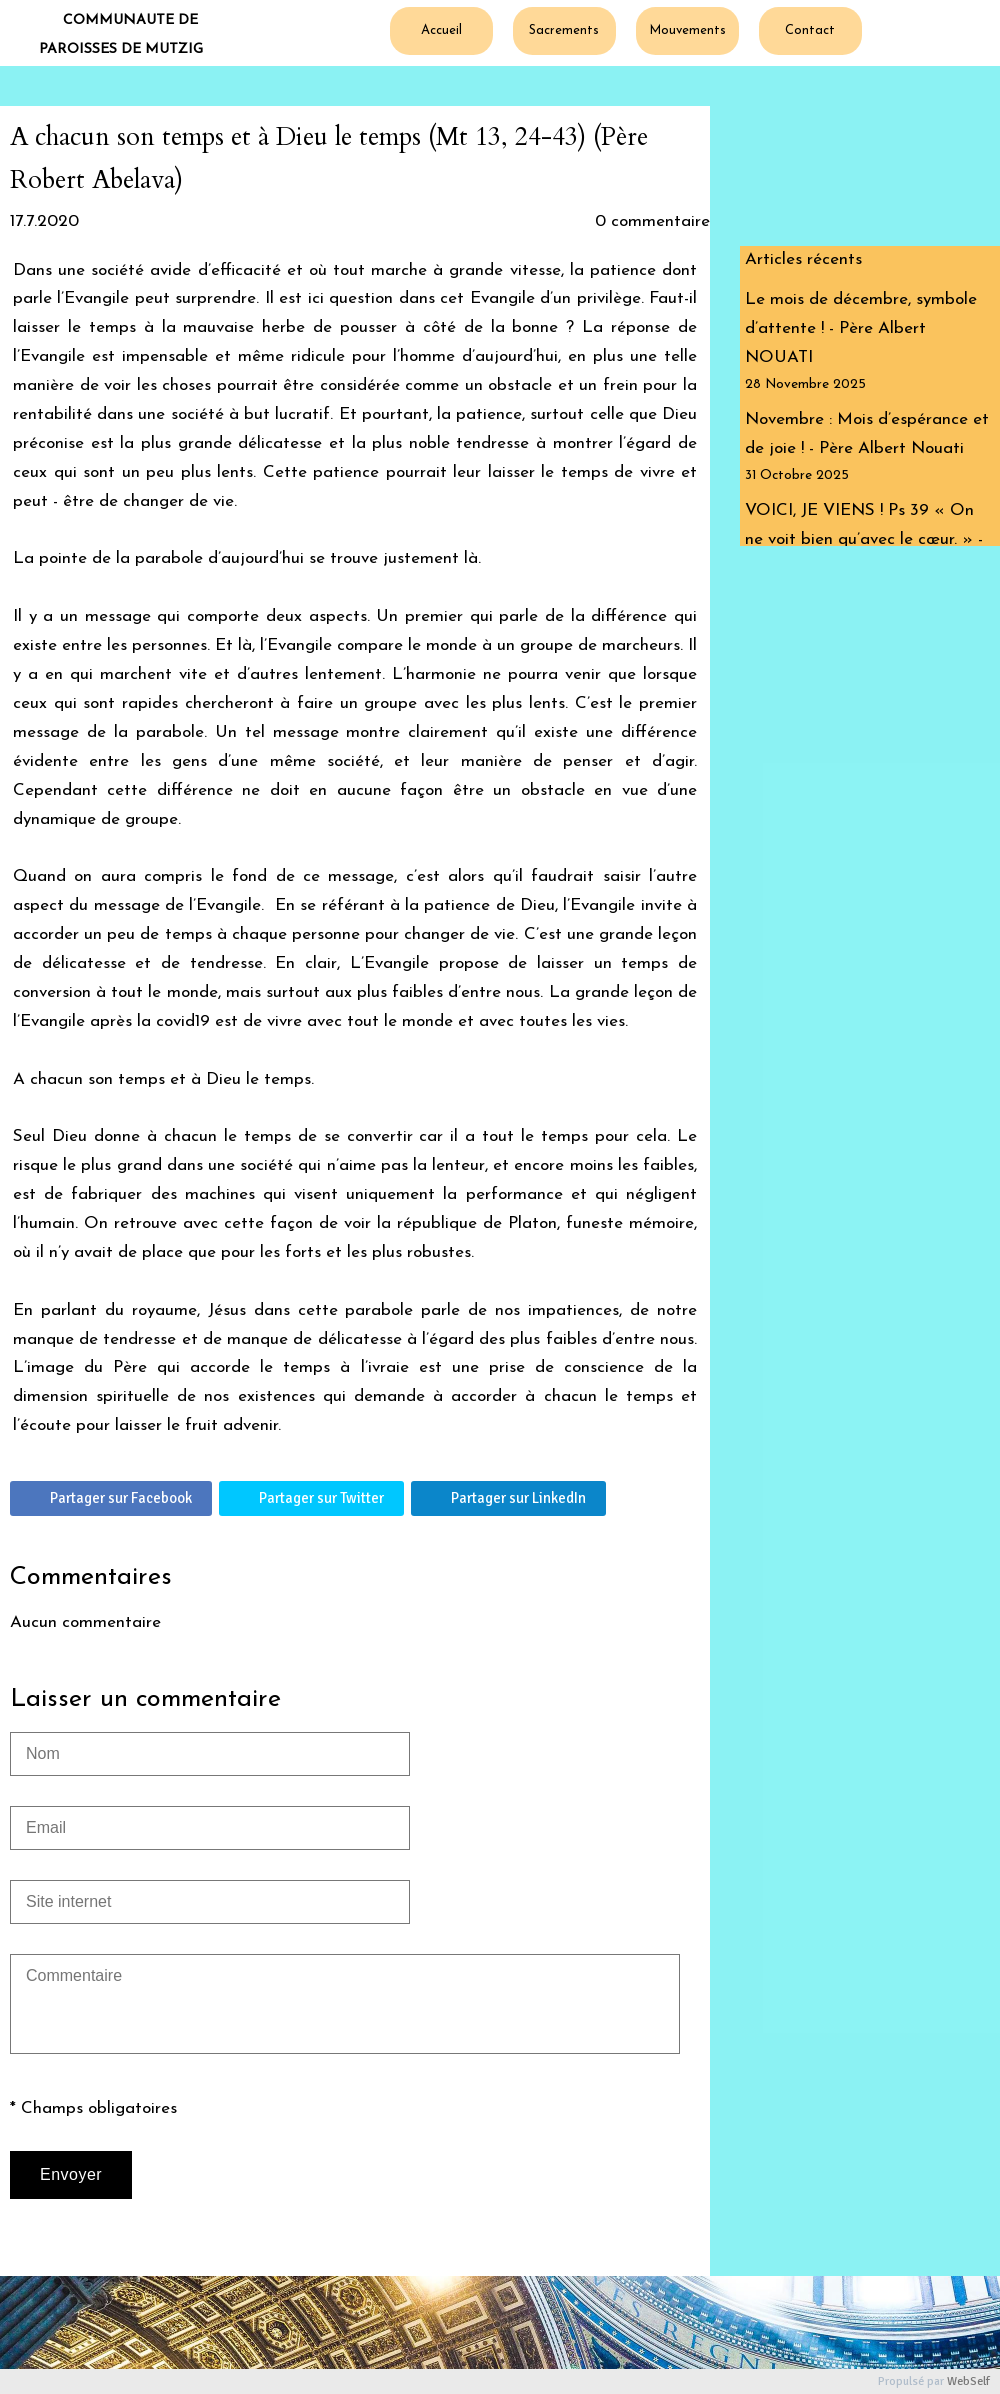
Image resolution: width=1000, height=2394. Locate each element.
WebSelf (968, 2381)
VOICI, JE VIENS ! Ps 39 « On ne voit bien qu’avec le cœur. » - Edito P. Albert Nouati (864, 539)
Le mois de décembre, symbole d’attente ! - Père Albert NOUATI (861, 328)
